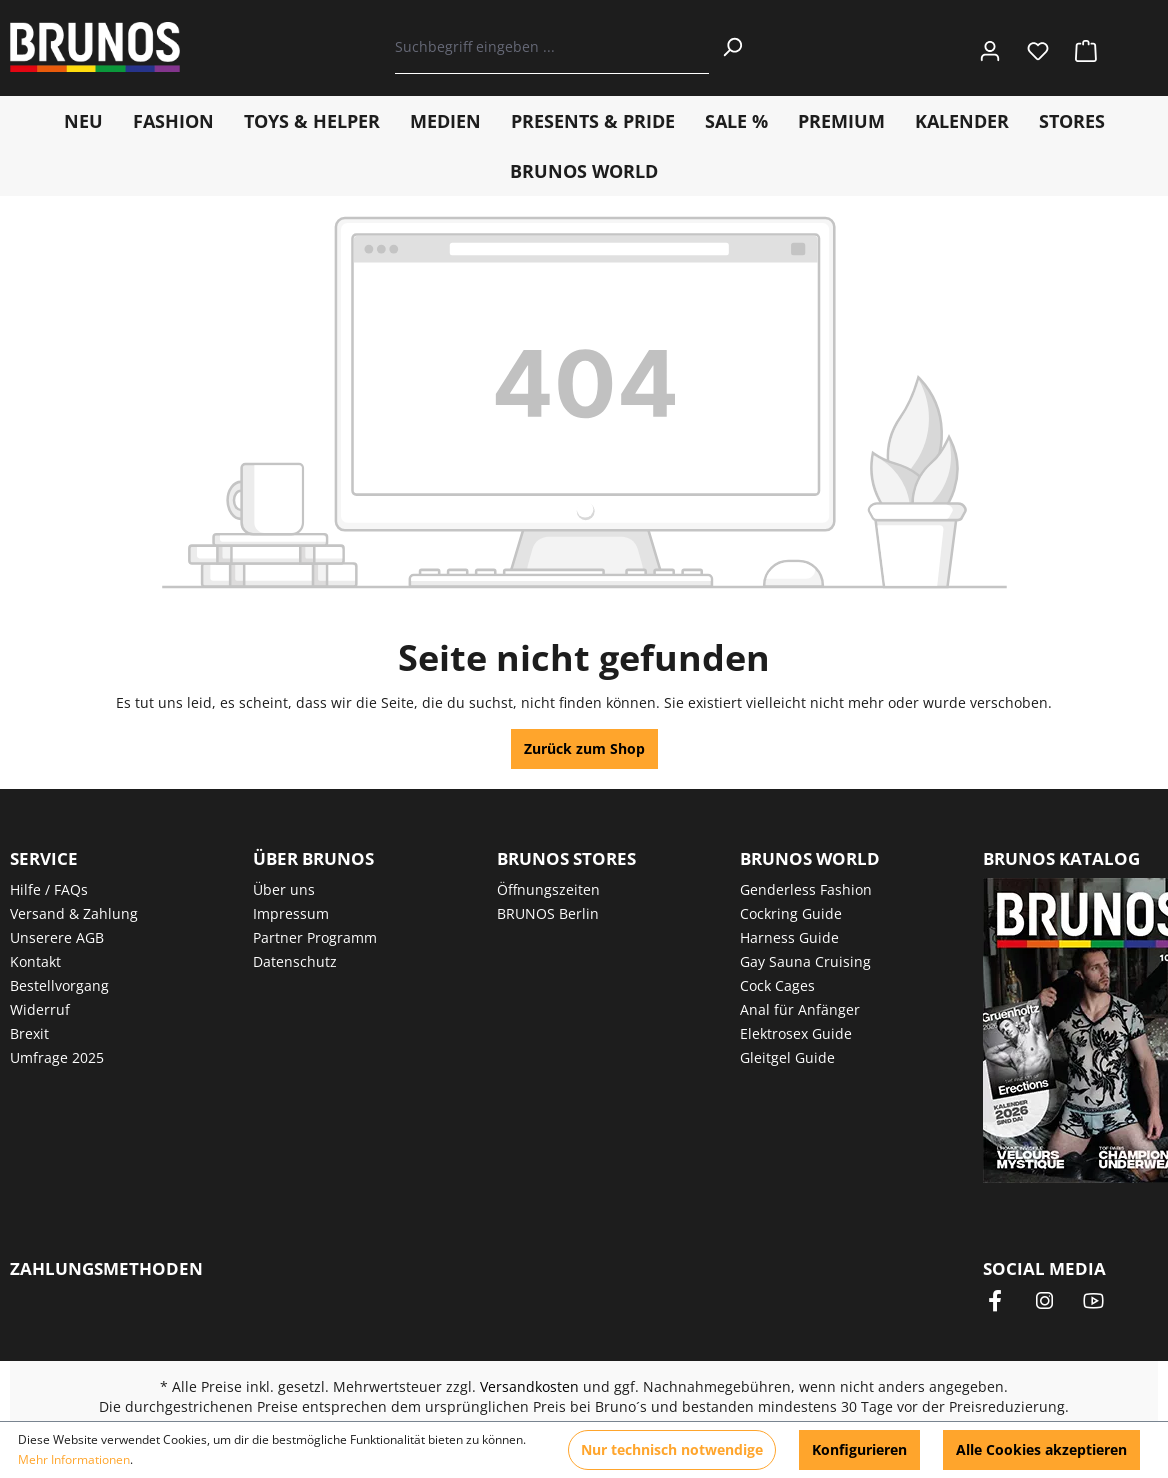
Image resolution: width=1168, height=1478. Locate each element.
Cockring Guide (791, 913)
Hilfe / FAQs (49, 889)
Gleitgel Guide (787, 1057)
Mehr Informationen (74, 1459)
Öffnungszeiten (548, 889)
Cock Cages (777, 985)
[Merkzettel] (1038, 47)
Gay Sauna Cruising (805, 961)
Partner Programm (315, 937)
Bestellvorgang (59, 985)
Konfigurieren (859, 1449)
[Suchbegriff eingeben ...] (552, 47)
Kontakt (35, 961)
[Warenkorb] (1080, 47)
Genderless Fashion (806, 889)
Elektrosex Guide (796, 1033)
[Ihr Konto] (990, 47)
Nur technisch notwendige (672, 1449)
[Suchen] (732, 47)
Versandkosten (529, 1386)
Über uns (284, 889)
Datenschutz (295, 961)
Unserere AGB (57, 937)
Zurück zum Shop (584, 748)
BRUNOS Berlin (548, 913)
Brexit (29, 1033)
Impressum (291, 913)
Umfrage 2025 (57, 1057)
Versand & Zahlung (74, 913)
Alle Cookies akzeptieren (1041, 1449)
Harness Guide (789, 937)
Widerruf (40, 1009)
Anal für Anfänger (800, 1009)
